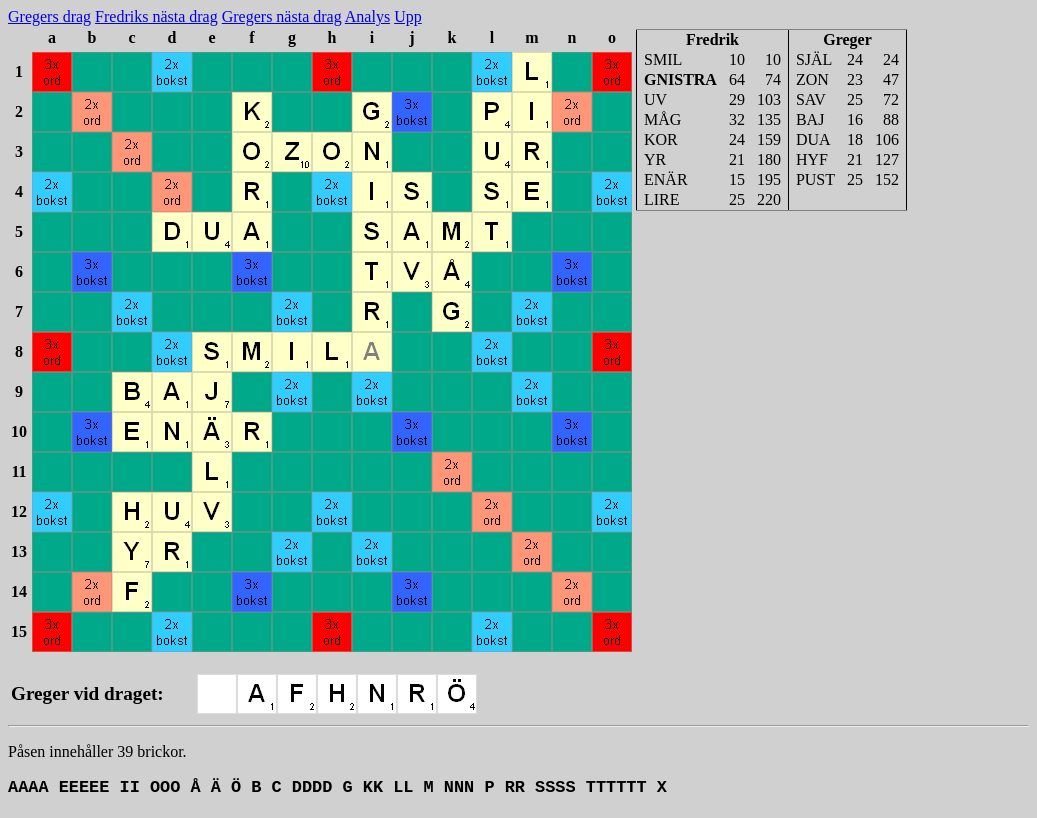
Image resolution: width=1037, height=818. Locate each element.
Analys (367, 16)
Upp (408, 16)
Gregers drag (49, 16)
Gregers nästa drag (282, 16)
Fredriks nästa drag (156, 16)
